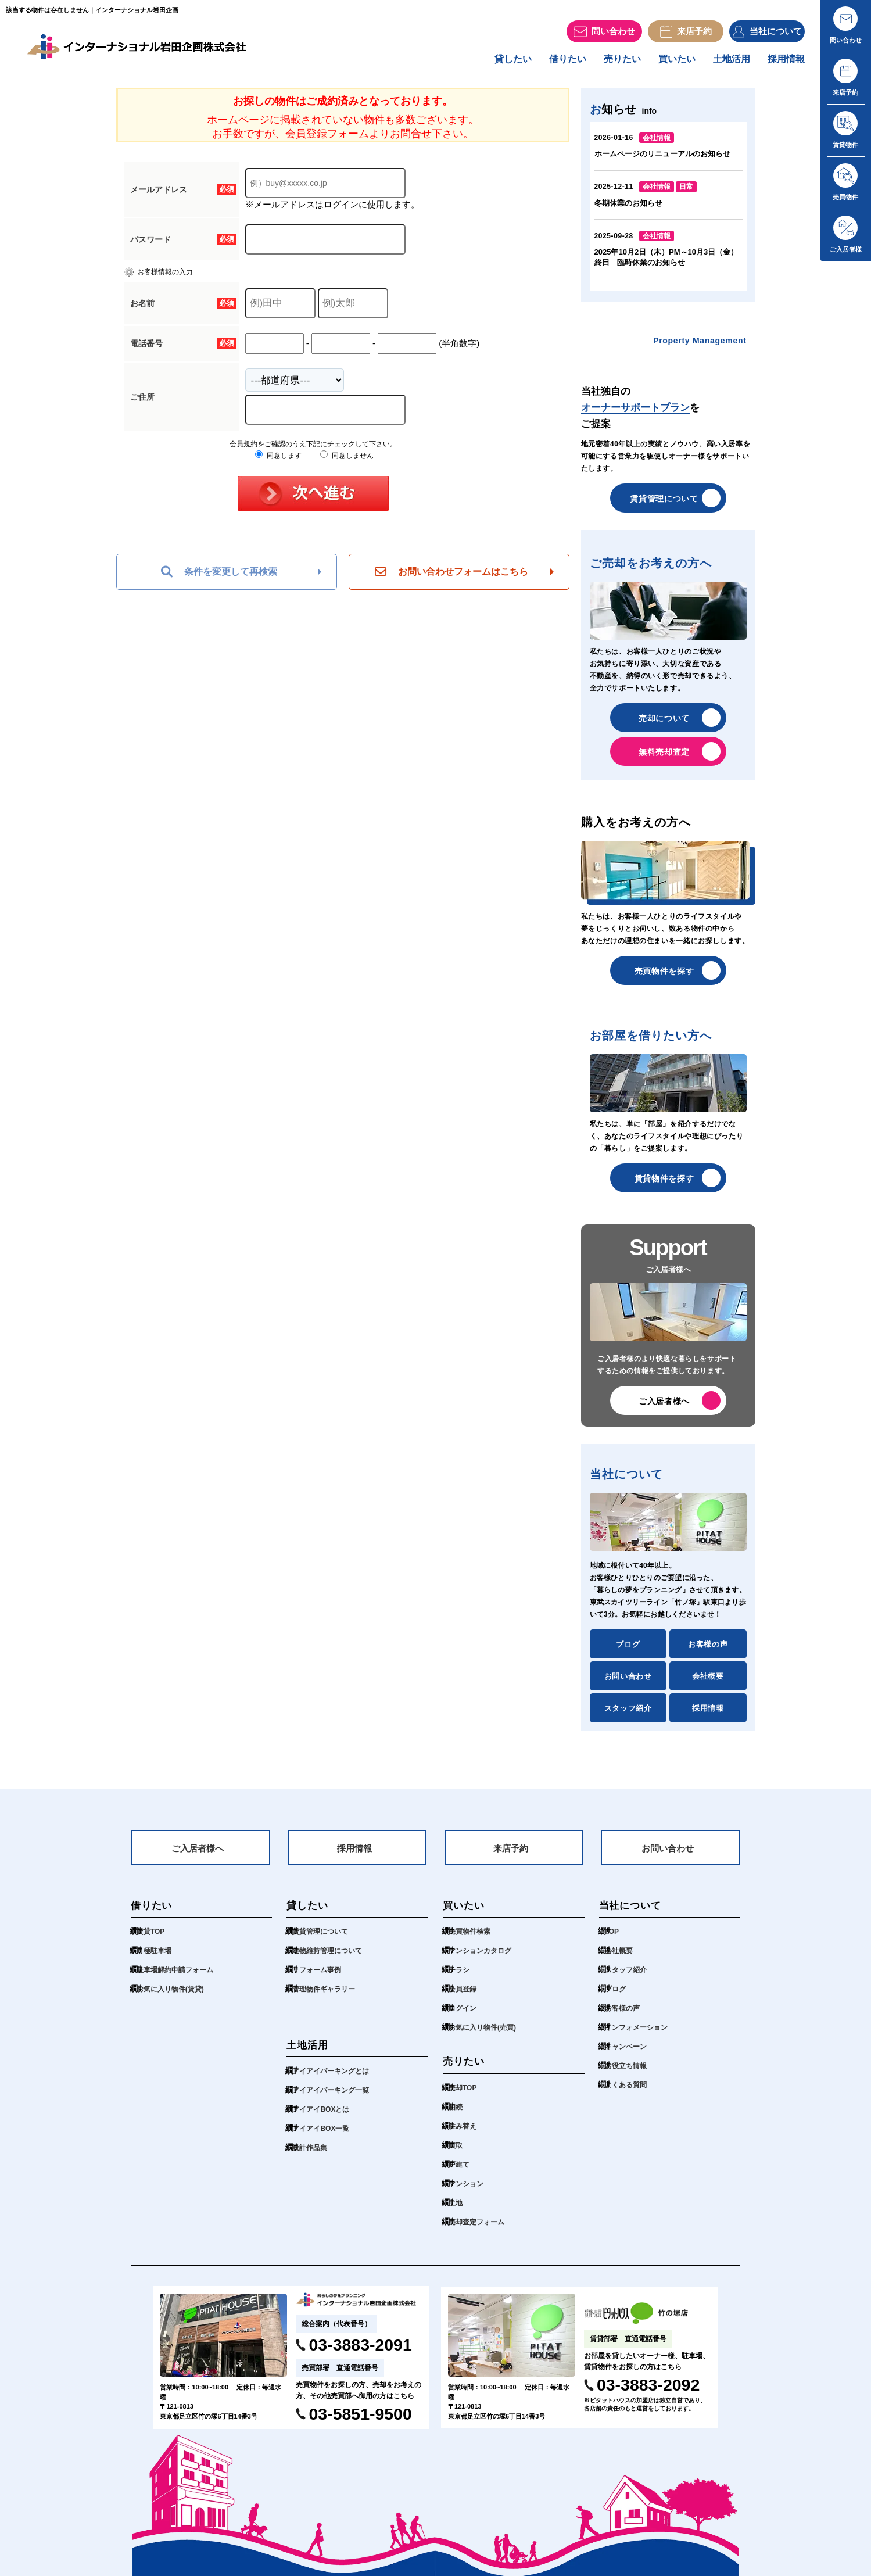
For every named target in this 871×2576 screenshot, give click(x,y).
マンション (469, 2194)
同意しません (346, 461)
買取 (457, 2155)
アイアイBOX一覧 (325, 2138)
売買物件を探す (664, 976)
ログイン (465, 2018)
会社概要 (708, 1682)
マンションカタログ (485, 1961)
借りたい (547, 64)
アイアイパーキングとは (337, 2081)
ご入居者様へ (664, 1406)
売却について (664, 724)
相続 (457, 2117)
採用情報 (784, 64)
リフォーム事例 (320, 1980)
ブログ (628, 1650)
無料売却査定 (664, 757)
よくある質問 (629, 2095)
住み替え (465, 2136)
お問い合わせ (628, 1682)
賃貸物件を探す (664, 1184)
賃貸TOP (153, 1941)
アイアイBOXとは (325, 2119)
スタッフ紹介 (628, 1714)
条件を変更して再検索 (219, 577)
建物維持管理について (333, 1961)
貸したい (487, 64)
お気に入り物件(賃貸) (176, 1999)
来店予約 (511, 1856)
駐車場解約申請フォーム (181, 1980)
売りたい (606, 64)
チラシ (461, 1980)
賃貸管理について (664, 504)
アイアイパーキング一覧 (337, 2100)
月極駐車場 (157, 1961)
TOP (613, 1941)
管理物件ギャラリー (328, 1999)
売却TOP (465, 2098)
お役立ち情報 (629, 2076)
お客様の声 (707, 1650)
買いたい (665, 64)
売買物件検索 (473, 1941)
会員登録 (465, 1999)
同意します (278, 461)
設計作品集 (312, 2158)
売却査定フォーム (481, 2232)
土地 (457, 2213)
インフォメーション (641, 2037)
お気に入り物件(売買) (488, 2037)
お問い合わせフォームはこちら (451, 577)
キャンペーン (629, 2056)
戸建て (461, 2174)
